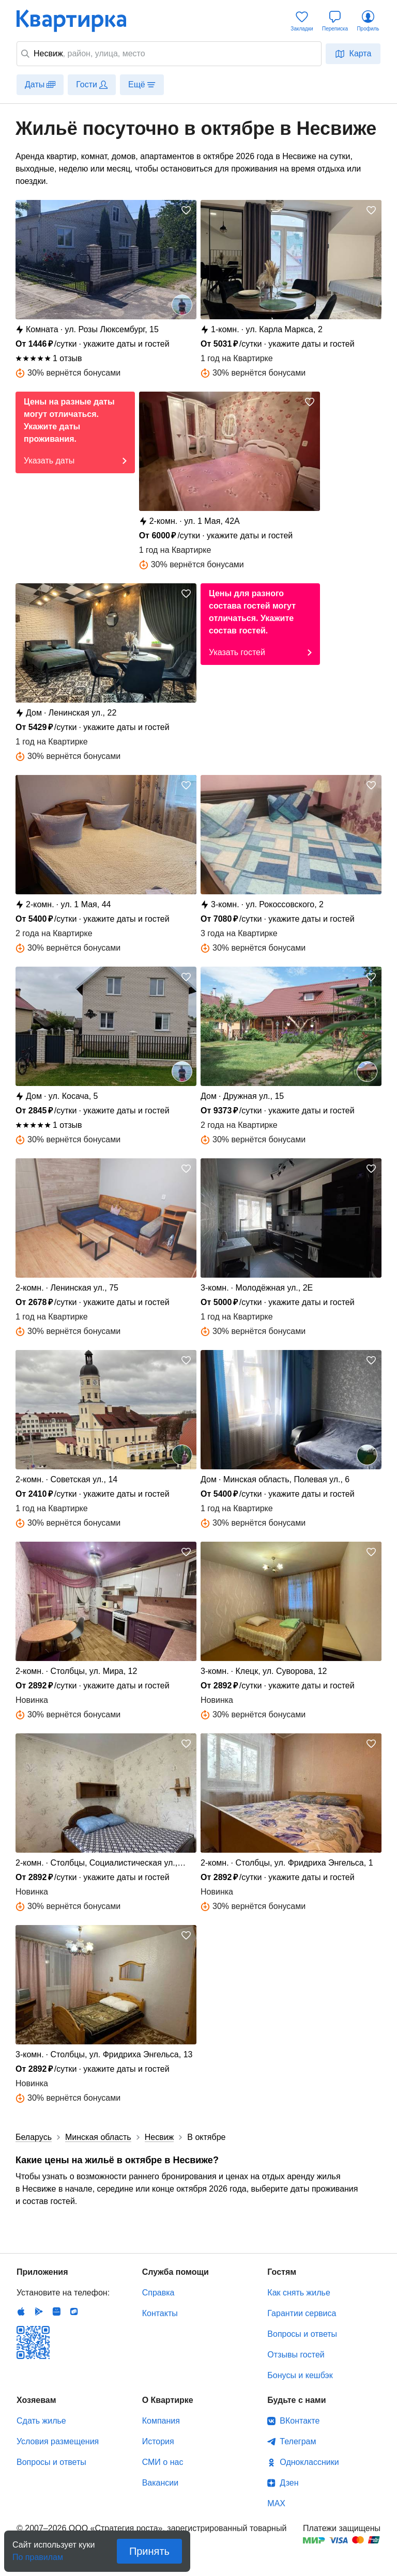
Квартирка (79, 20)
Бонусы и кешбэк (299, 2375)
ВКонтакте (299, 2420)
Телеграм (298, 2441)
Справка (158, 2292)
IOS (21, 2311)
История (158, 2441)
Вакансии (160, 2482)
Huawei (56, 2311)
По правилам (37, 2554)
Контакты (160, 2313)
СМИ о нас (163, 2462)
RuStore (74, 2311)
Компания (161, 2420)
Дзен (289, 2482)
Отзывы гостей (295, 2354)
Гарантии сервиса (301, 2313)
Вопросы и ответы (302, 2334)
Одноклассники (309, 2462)
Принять (149, 2551)
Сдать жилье (41, 2420)
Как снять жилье (298, 2292)
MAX (276, 2503)
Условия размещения (58, 2441)
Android (38, 2311)
